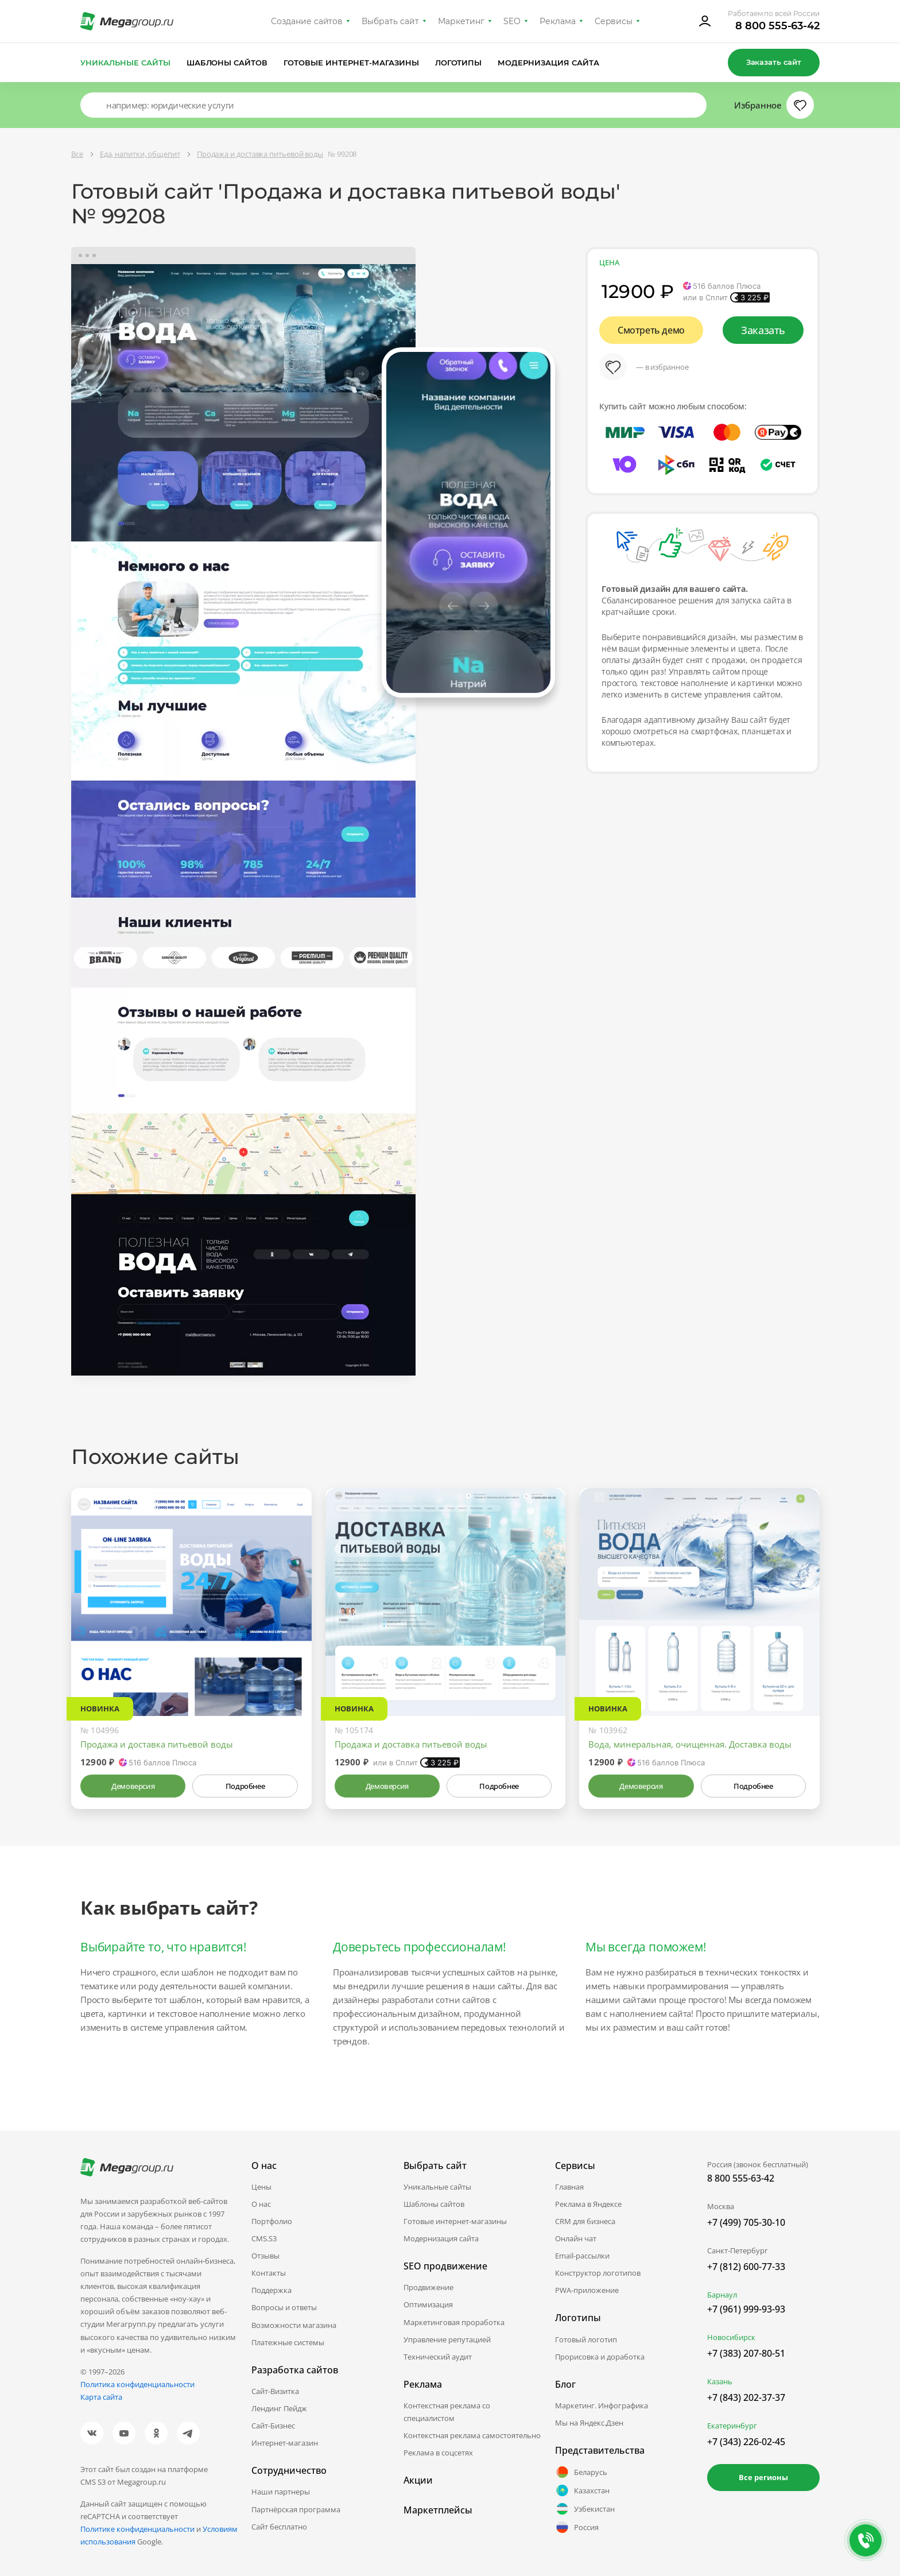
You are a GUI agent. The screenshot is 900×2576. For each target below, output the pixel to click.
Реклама (558, 21)
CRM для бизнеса (585, 2221)
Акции (418, 2480)
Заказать (763, 330)
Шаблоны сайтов (227, 62)
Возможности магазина (293, 2325)
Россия (577, 2527)
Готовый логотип (586, 2339)
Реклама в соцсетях (438, 2452)
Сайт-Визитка (275, 2391)
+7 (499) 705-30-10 (746, 2222)
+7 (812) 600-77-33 (746, 2266)
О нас (261, 2204)
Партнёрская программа (295, 2509)
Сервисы (614, 21)
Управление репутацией (447, 2339)
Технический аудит (438, 2357)
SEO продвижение (445, 2266)
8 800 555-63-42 (777, 26)
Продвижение (428, 2287)
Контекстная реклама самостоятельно (472, 2435)
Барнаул (722, 2295)
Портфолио (271, 2221)
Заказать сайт (773, 62)
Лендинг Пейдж (279, 2408)
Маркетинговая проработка (454, 2322)
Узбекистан (585, 2509)
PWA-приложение (587, 2290)
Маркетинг (461, 21)
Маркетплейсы (438, 2510)
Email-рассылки (582, 2255)
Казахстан (582, 2490)
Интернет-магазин (284, 2443)
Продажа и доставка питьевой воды (156, 1744)
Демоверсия (132, 1786)
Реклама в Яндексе (588, 2204)
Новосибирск (731, 2337)
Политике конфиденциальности (137, 2529)
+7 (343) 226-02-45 (746, 2441)
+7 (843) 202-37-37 (746, 2397)
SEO (512, 21)
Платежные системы (287, 2342)
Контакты (268, 2273)
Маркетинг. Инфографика (601, 2405)
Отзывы (265, 2255)
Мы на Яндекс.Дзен (589, 2423)
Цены (261, 2187)
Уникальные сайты (125, 62)
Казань (719, 2381)
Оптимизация (428, 2304)
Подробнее (245, 1786)
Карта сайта (101, 2397)
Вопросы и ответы (284, 2307)
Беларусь (581, 2472)
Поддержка (271, 2290)
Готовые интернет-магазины (351, 62)
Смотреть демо (651, 330)
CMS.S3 (264, 2238)
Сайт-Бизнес (273, 2425)
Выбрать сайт (390, 21)
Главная (569, 2187)
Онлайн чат (575, 2238)
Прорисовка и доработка (600, 2357)
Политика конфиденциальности (137, 2384)
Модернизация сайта (548, 62)
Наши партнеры (280, 2491)
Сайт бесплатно (279, 2526)
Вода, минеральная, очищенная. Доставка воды (690, 1744)
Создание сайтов (307, 21)
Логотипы (458, 62)
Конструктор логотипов (598, 2273)
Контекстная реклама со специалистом (447, 2411)
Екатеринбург (732, 2425)
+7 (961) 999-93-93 (746, 2309)
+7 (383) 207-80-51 (746, 2353)
